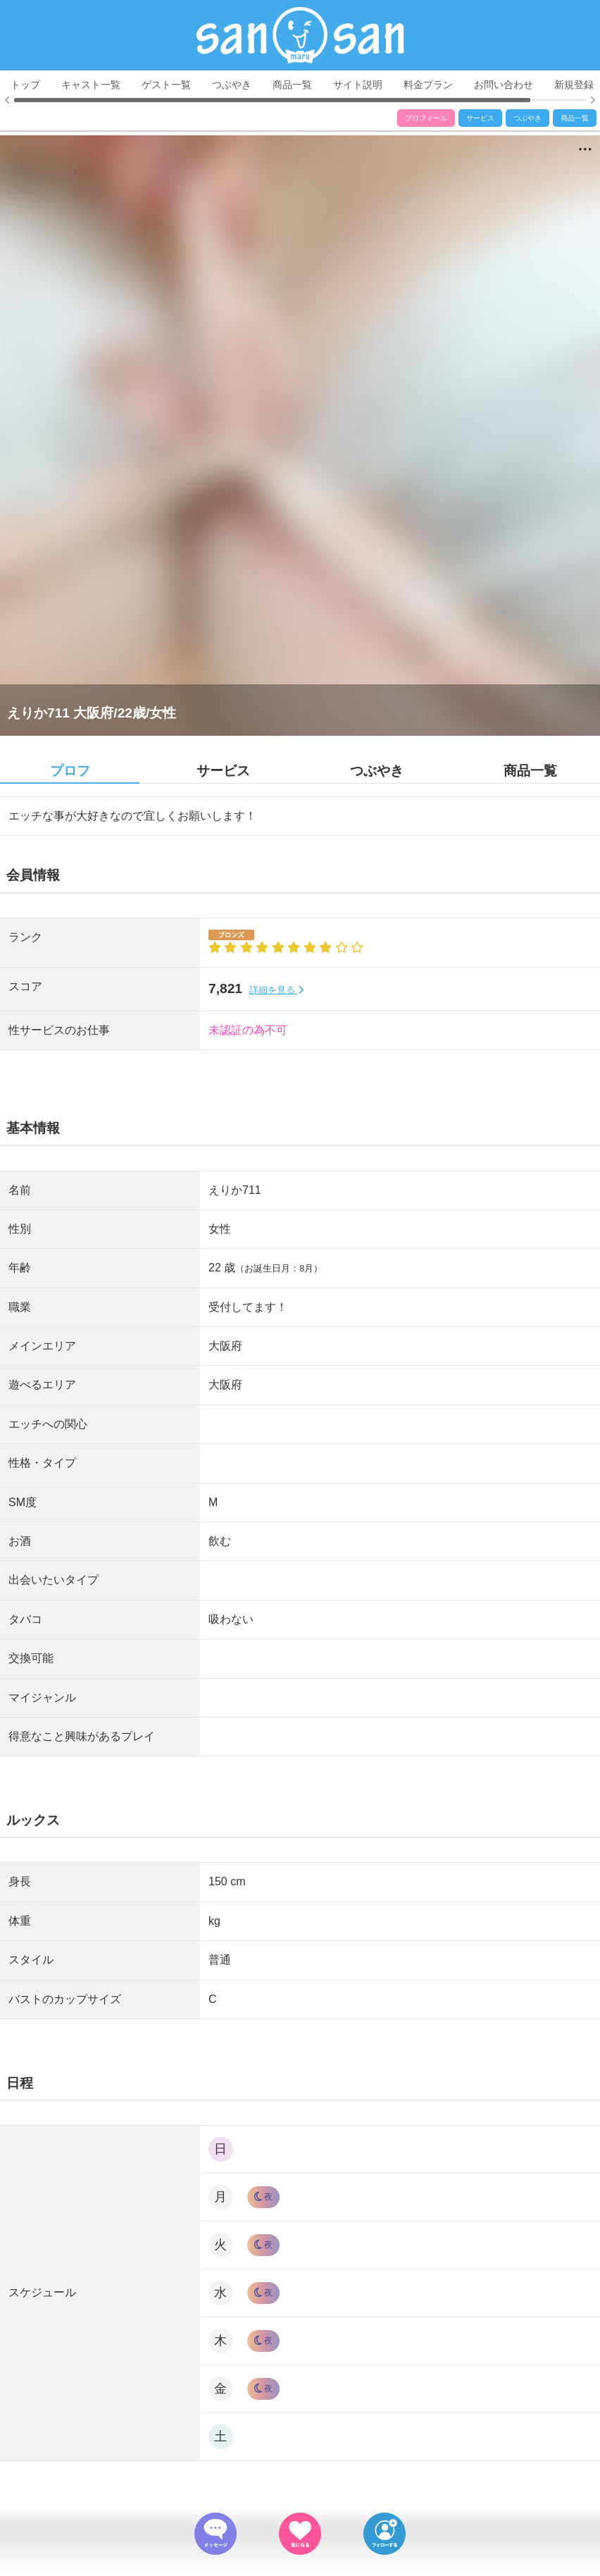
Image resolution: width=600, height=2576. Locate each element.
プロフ (70, 770)
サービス (480, 118)
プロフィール (426, 118)
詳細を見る (276, 990)
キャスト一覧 (90, 84)
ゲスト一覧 (166, 84)
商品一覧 (292, 84)
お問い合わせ (503, 84)
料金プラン (428, 84)
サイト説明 (357, 84)
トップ (25, 84)
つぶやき (231, 84)
